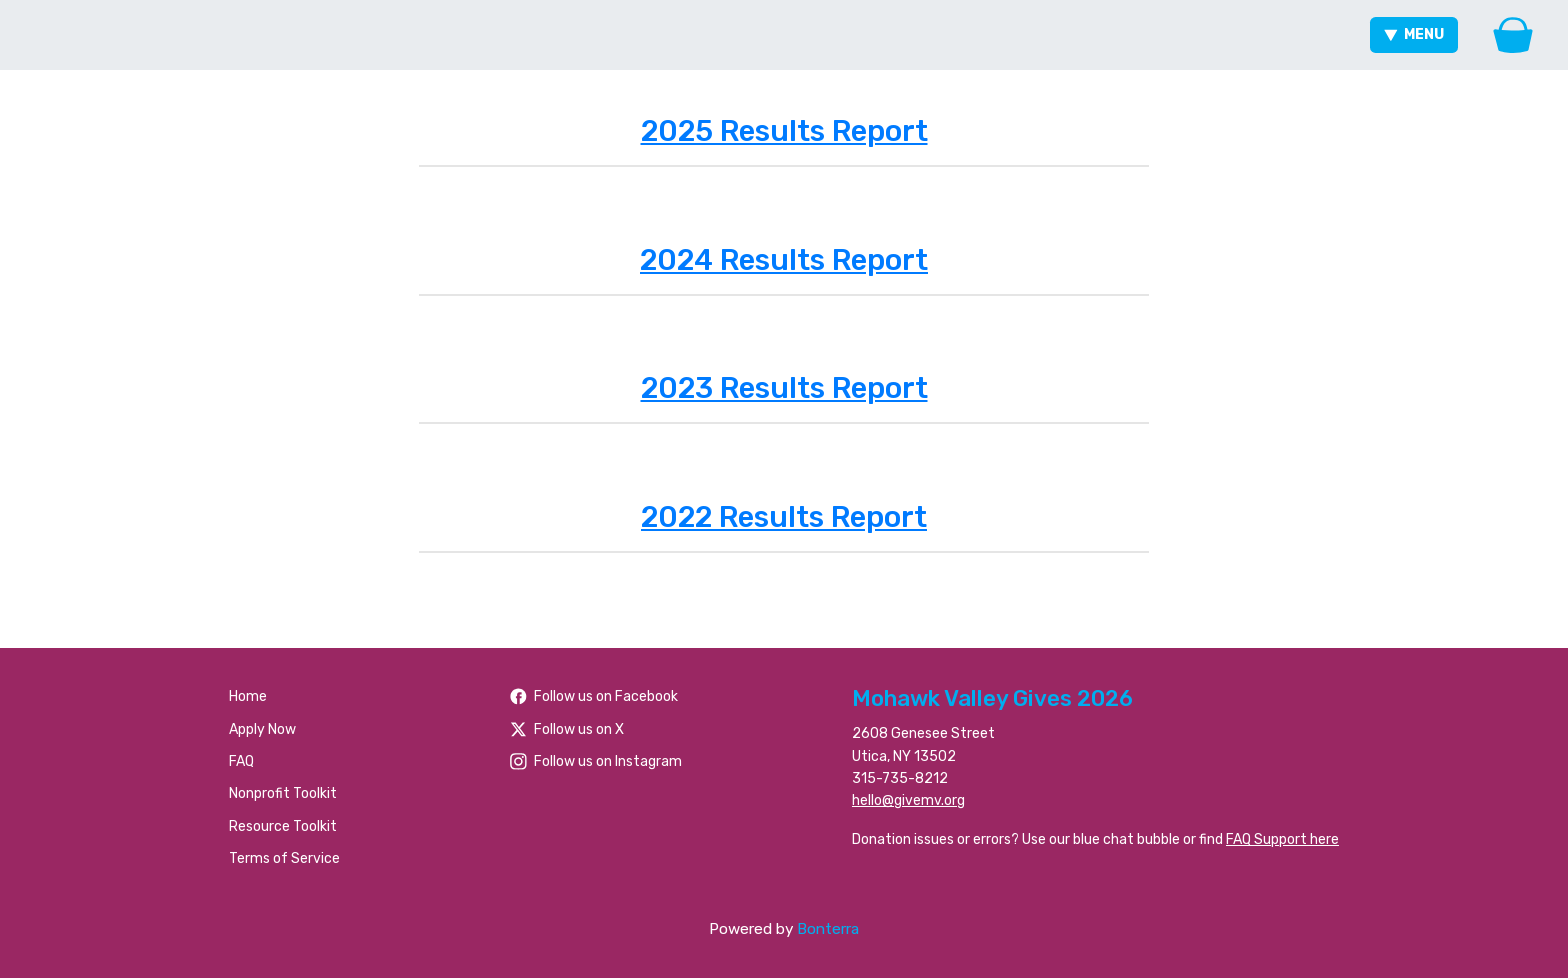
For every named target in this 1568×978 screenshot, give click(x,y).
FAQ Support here (1282, 839)
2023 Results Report (784, 388)
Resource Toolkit (283, 826)
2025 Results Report (784, 131)
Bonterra (828, 929)
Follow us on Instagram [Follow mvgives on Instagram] (596, 761)
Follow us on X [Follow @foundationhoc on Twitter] (567, 729)
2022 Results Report (784, 517)
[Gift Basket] (1513, 35)
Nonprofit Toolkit (283, 793)
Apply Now (262, 729)
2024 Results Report (784, 260)
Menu (1414, 34)
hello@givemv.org (908, 800)
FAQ (241, 761)
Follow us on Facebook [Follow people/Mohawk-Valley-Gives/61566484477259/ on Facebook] (594, 696)
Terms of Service (284, 858)
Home (248, 696)
